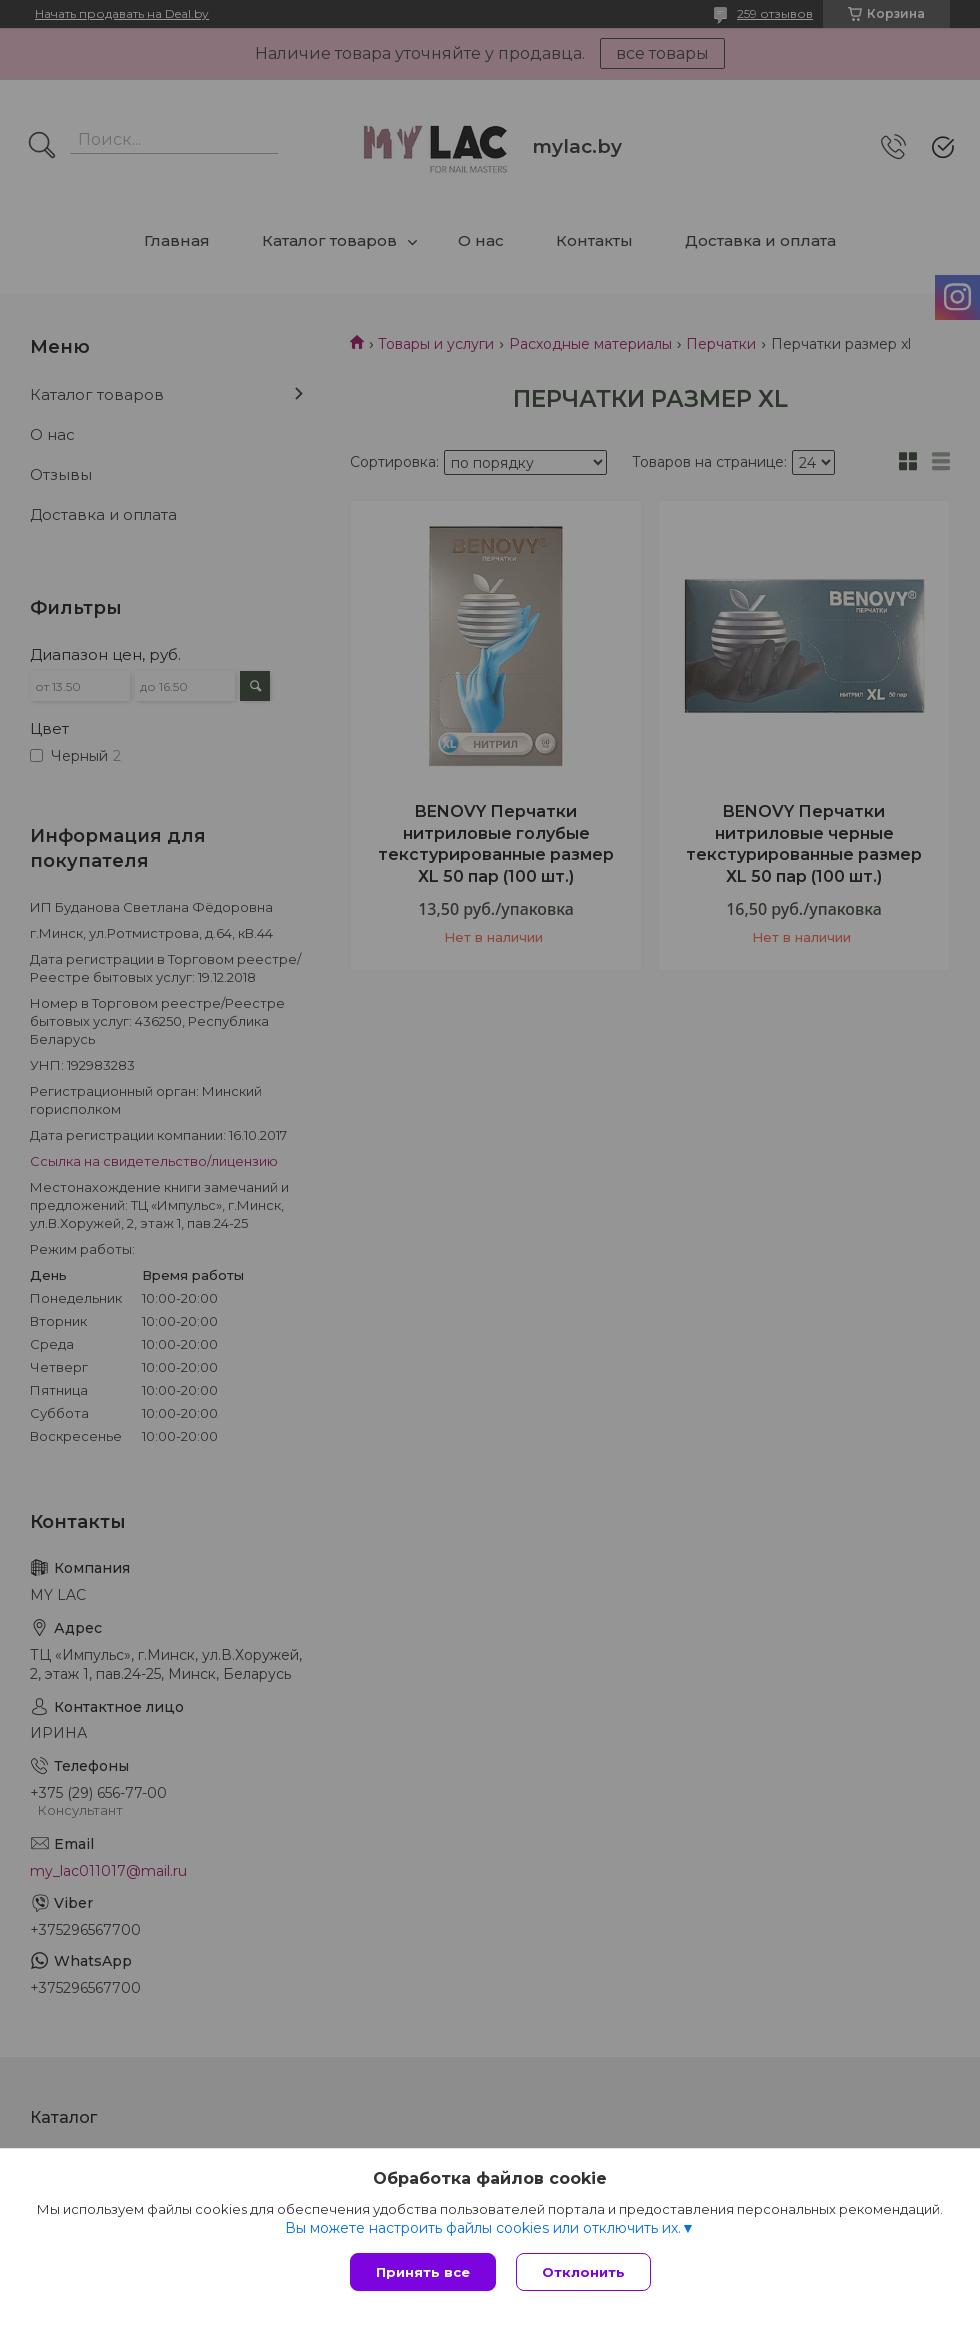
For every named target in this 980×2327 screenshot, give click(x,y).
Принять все (423, 2272)
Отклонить (583, 2272)
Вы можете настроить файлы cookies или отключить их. (483, 2228)
